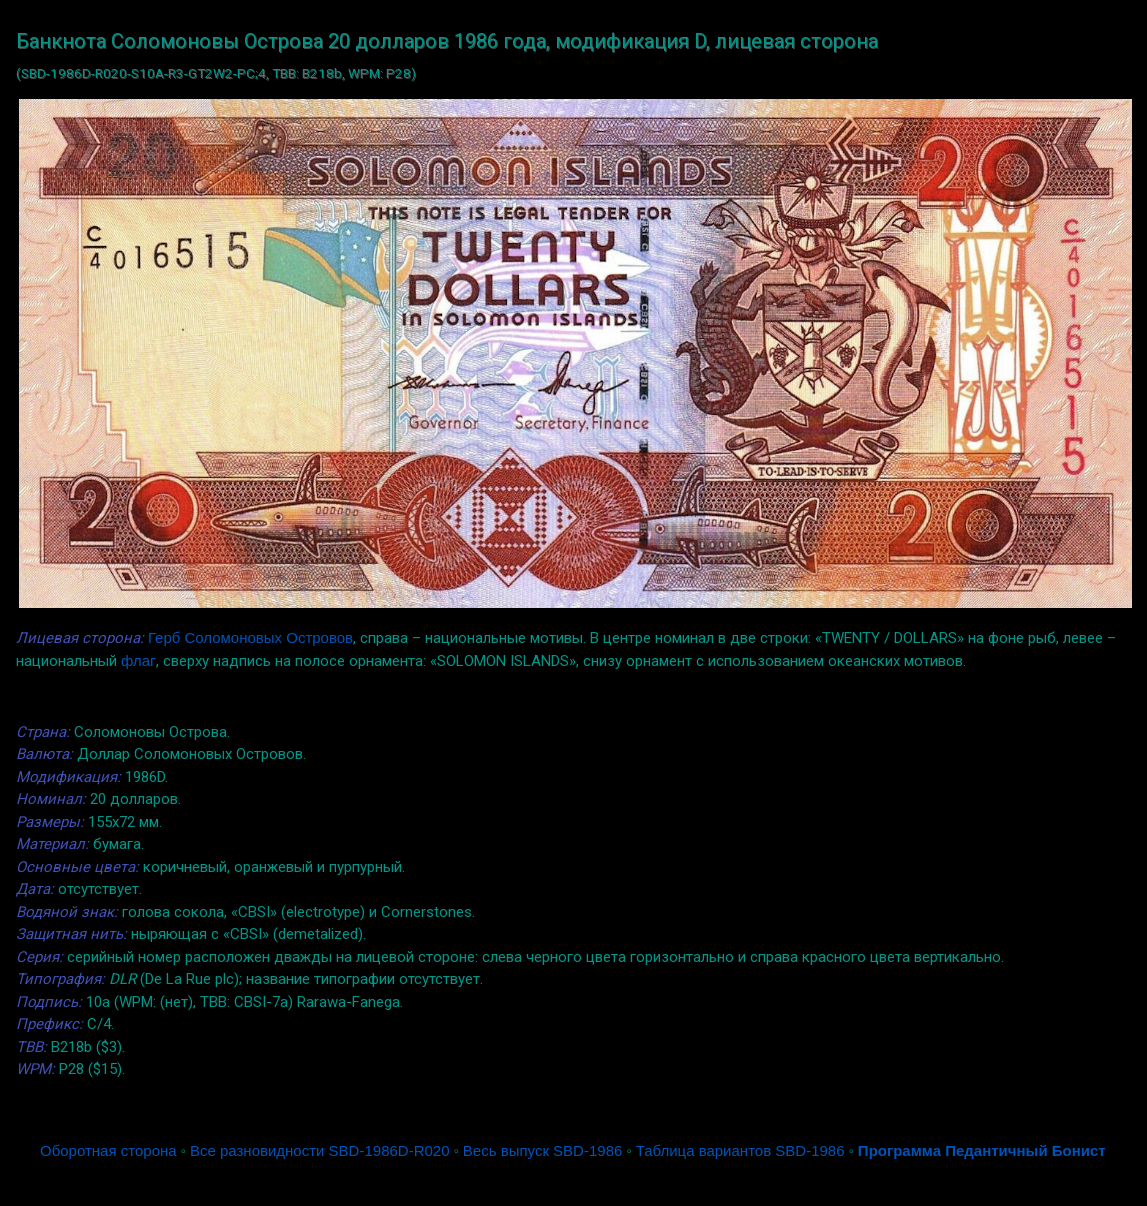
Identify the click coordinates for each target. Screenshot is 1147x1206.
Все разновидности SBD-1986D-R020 (320, 1150)
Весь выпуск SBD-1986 (542, 1150)
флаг (138, 660)
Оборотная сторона (108, 1150)
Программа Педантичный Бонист (982, 1150)
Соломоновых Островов (268, 637)
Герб (164, 637)
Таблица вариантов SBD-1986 (740, 1150)
